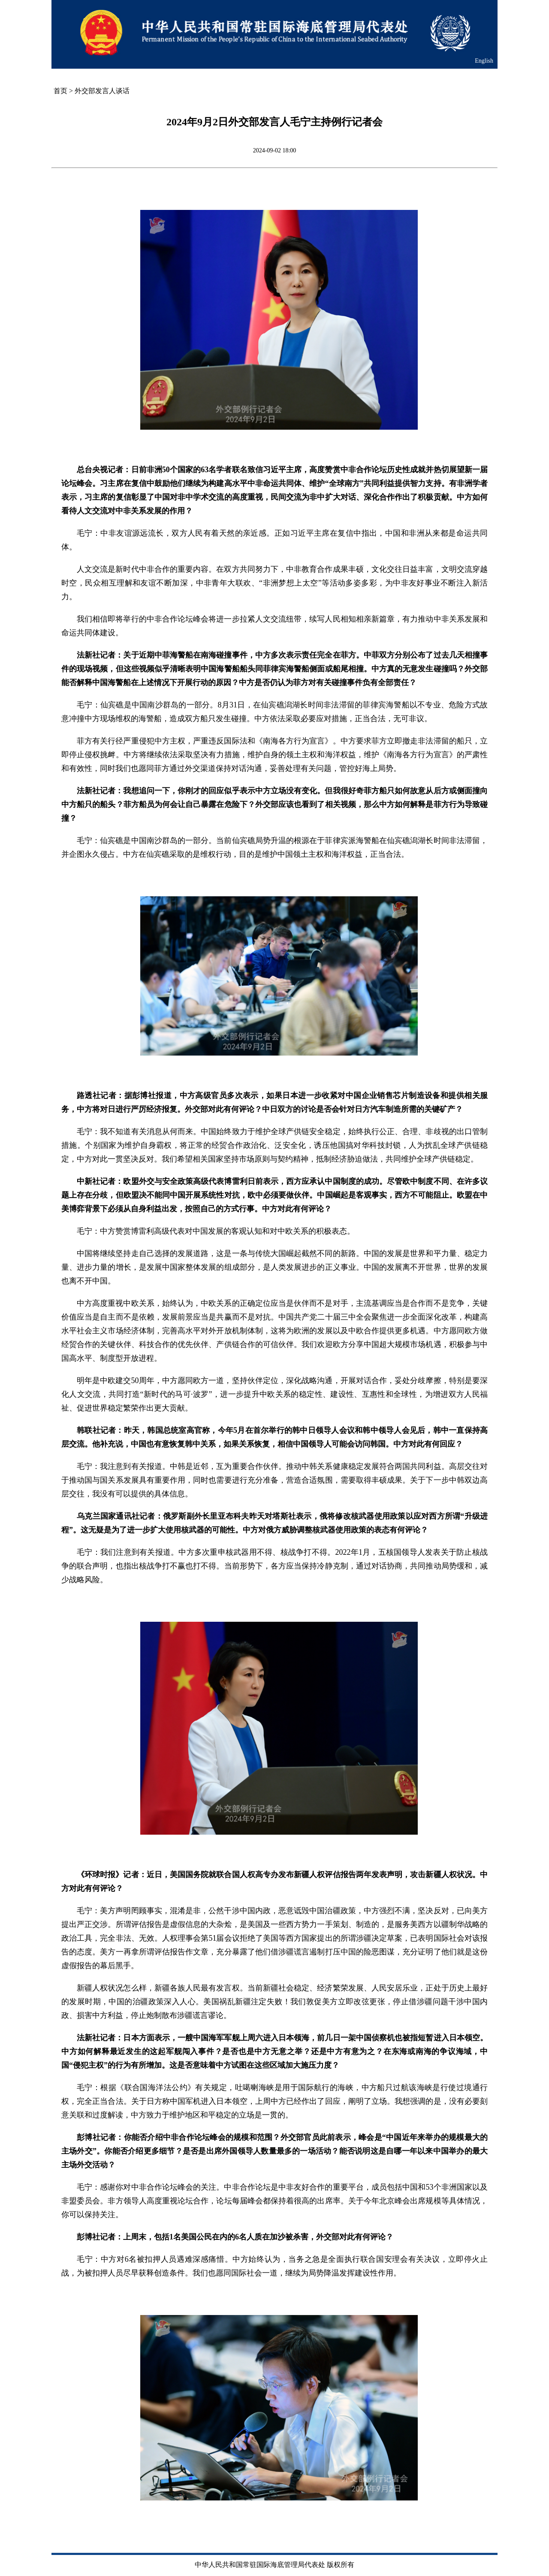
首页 (60, 90)
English (484, 61)
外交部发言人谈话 (102, 90)
